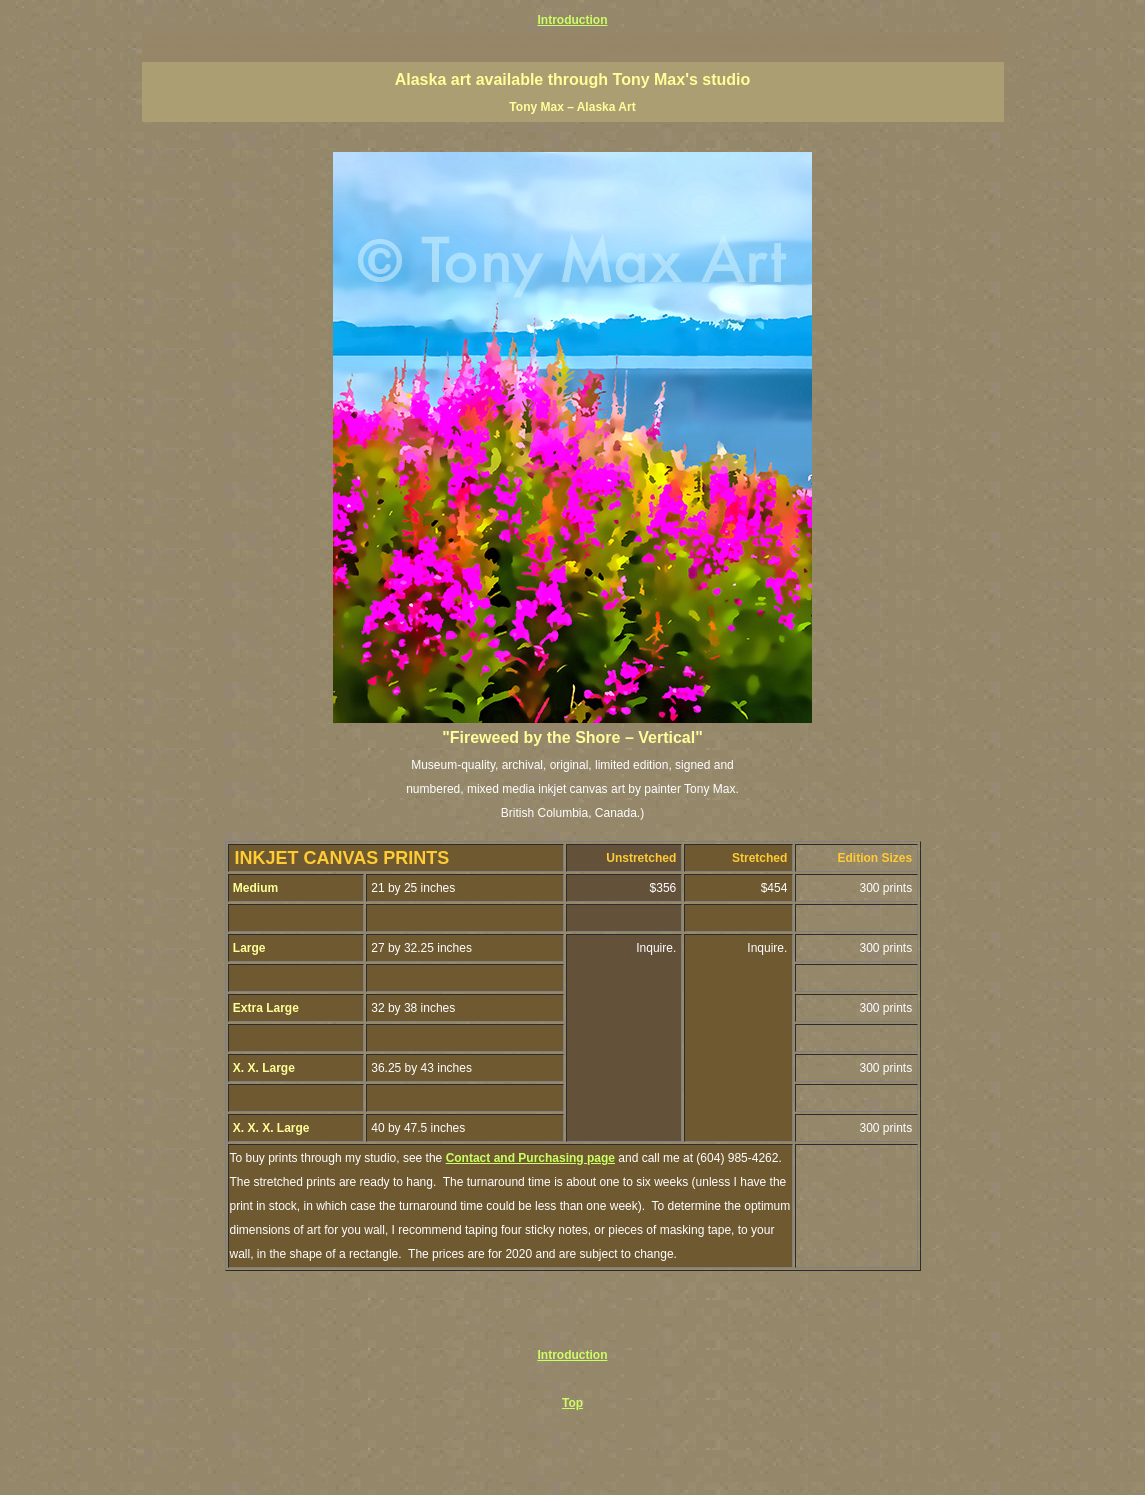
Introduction (573, 20)
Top (572, 1403)
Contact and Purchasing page (530, 1158)
